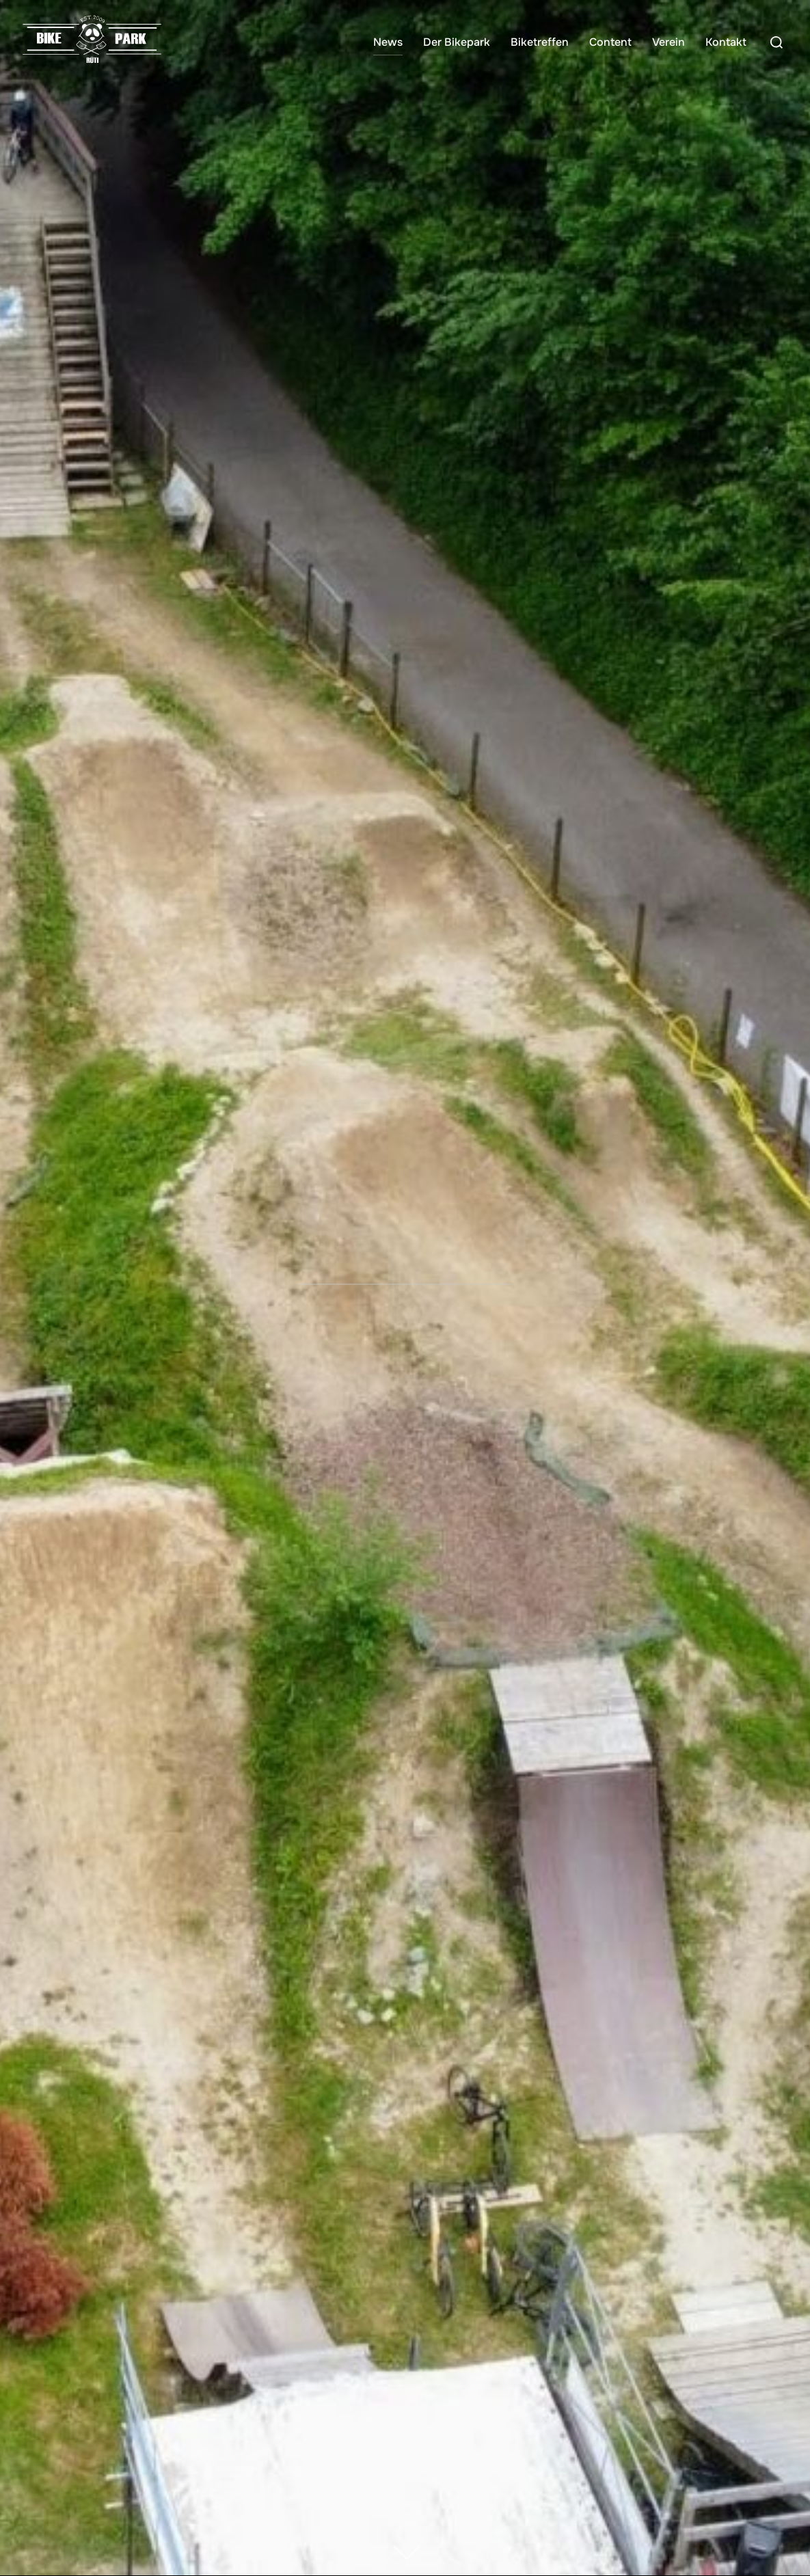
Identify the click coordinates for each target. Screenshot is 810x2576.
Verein (668, 42)
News (388, 42)
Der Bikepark (456, 42)
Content (610, 42)
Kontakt (725, 42)
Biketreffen (540, 42)
